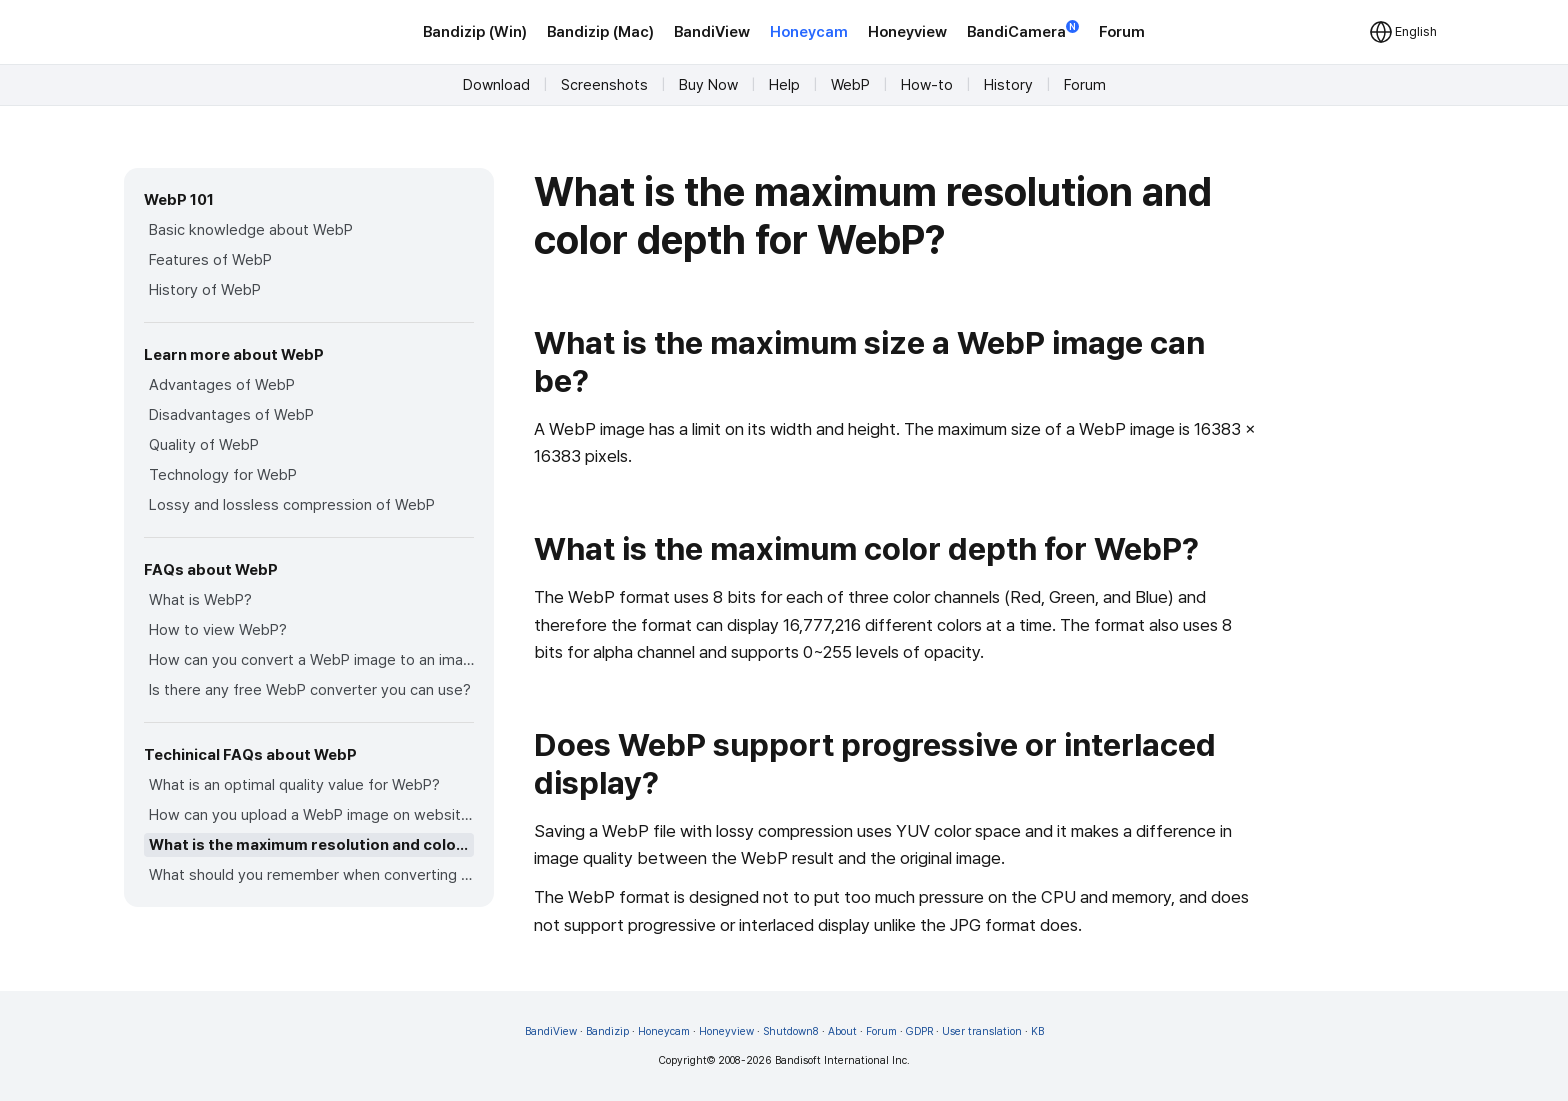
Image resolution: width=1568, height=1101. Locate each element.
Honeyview (907, 32)
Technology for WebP (223, 475)
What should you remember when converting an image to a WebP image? (311, 875)
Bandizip (607, 1031)
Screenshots (604, 85)
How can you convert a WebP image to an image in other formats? (311, 660)
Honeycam (809, 32)
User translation (982, 1031)
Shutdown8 (791, 1031)
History (1008, 85)
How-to (927, 85)
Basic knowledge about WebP (251, 230)
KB (1037, 1031)
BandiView (712, 32)
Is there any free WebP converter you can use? (310, 690)
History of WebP (205, 290)
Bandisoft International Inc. (842, 1060)
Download (496, 85)
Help (784, 85)
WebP (850, 85)
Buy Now (708, 85)
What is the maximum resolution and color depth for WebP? (311, 845)
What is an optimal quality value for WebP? (294, 785)
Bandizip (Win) (475, 32)
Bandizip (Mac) (600, 32)
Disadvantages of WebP (231, 415)
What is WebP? (200, 600)
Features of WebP (210, 260)
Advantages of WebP (222, 385)
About (842, 1031)
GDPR (919, 1031)
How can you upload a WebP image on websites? (311, 815)
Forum (1122, 32)
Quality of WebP (204, 445)
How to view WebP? (218, 630)
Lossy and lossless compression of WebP (292, 505)
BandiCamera (1023, 30)
